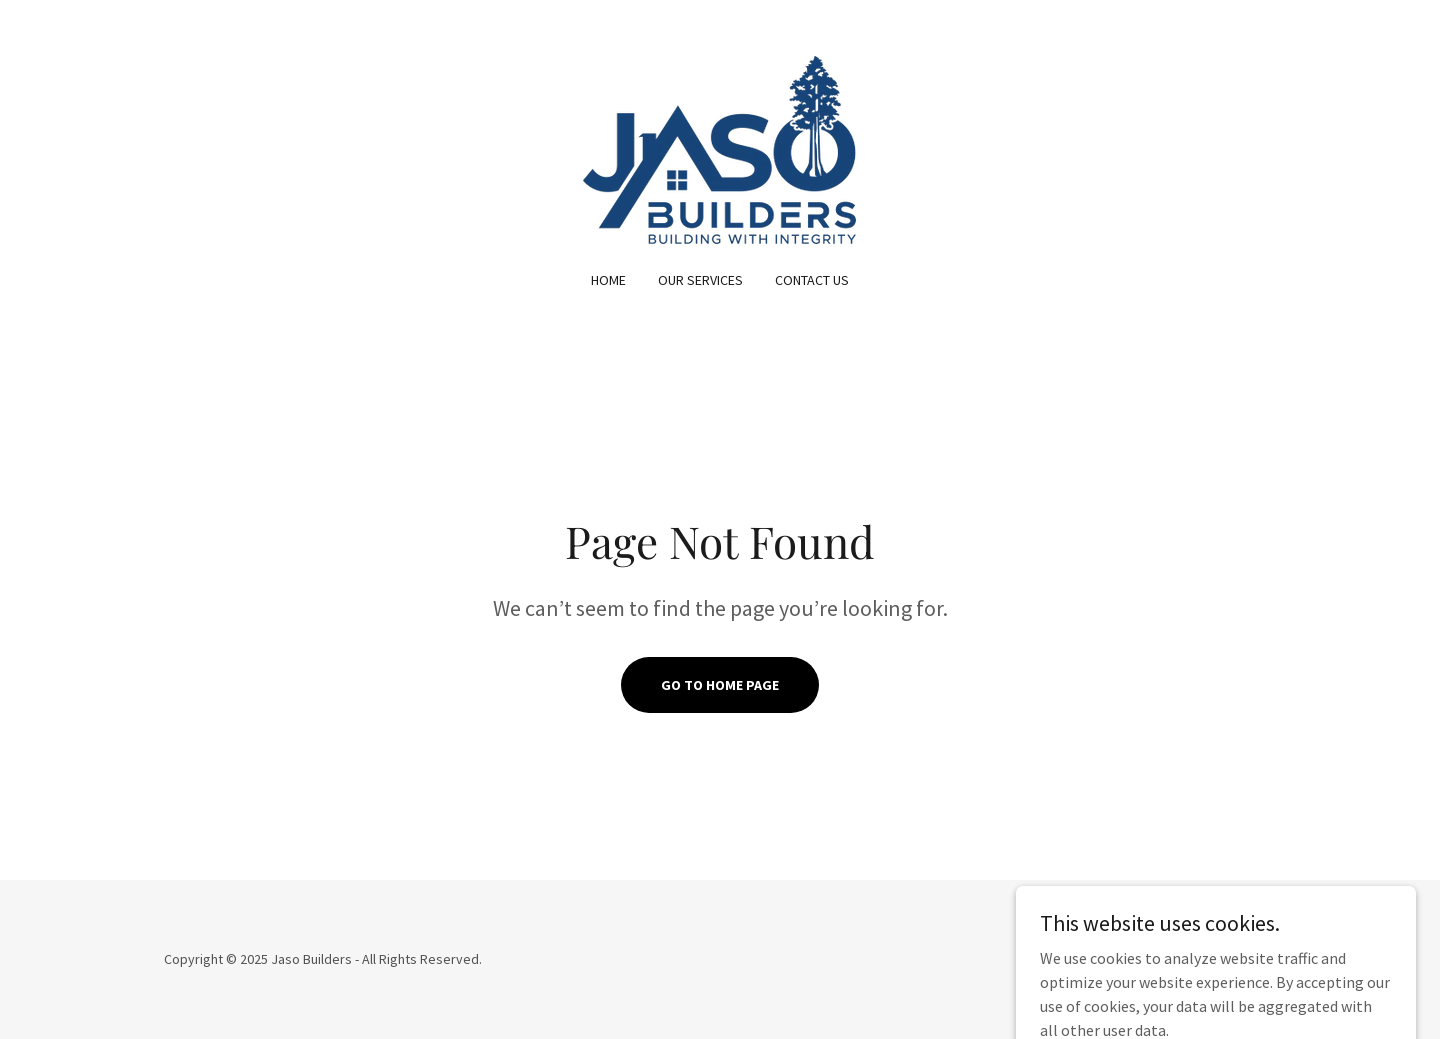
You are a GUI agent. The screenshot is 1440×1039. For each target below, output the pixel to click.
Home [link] (608, 280)
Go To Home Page (720, 685)
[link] (719, 148)
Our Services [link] (700, 280)
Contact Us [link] (812, 280)
